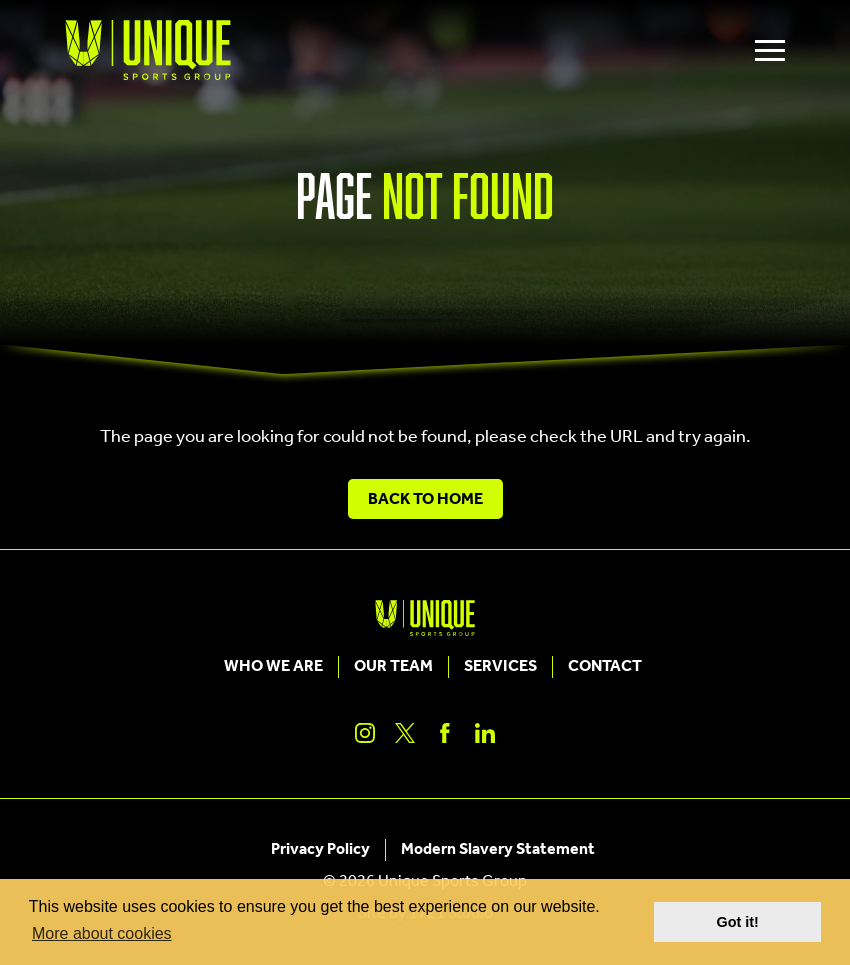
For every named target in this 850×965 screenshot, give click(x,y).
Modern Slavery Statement (498, 850)
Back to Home (425, 499)
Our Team (393, 667)
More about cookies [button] (102, 933)
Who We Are (273, 667)
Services (500, 667)
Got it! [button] (738, 922)
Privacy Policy (320, 850)
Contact (605, 667)
